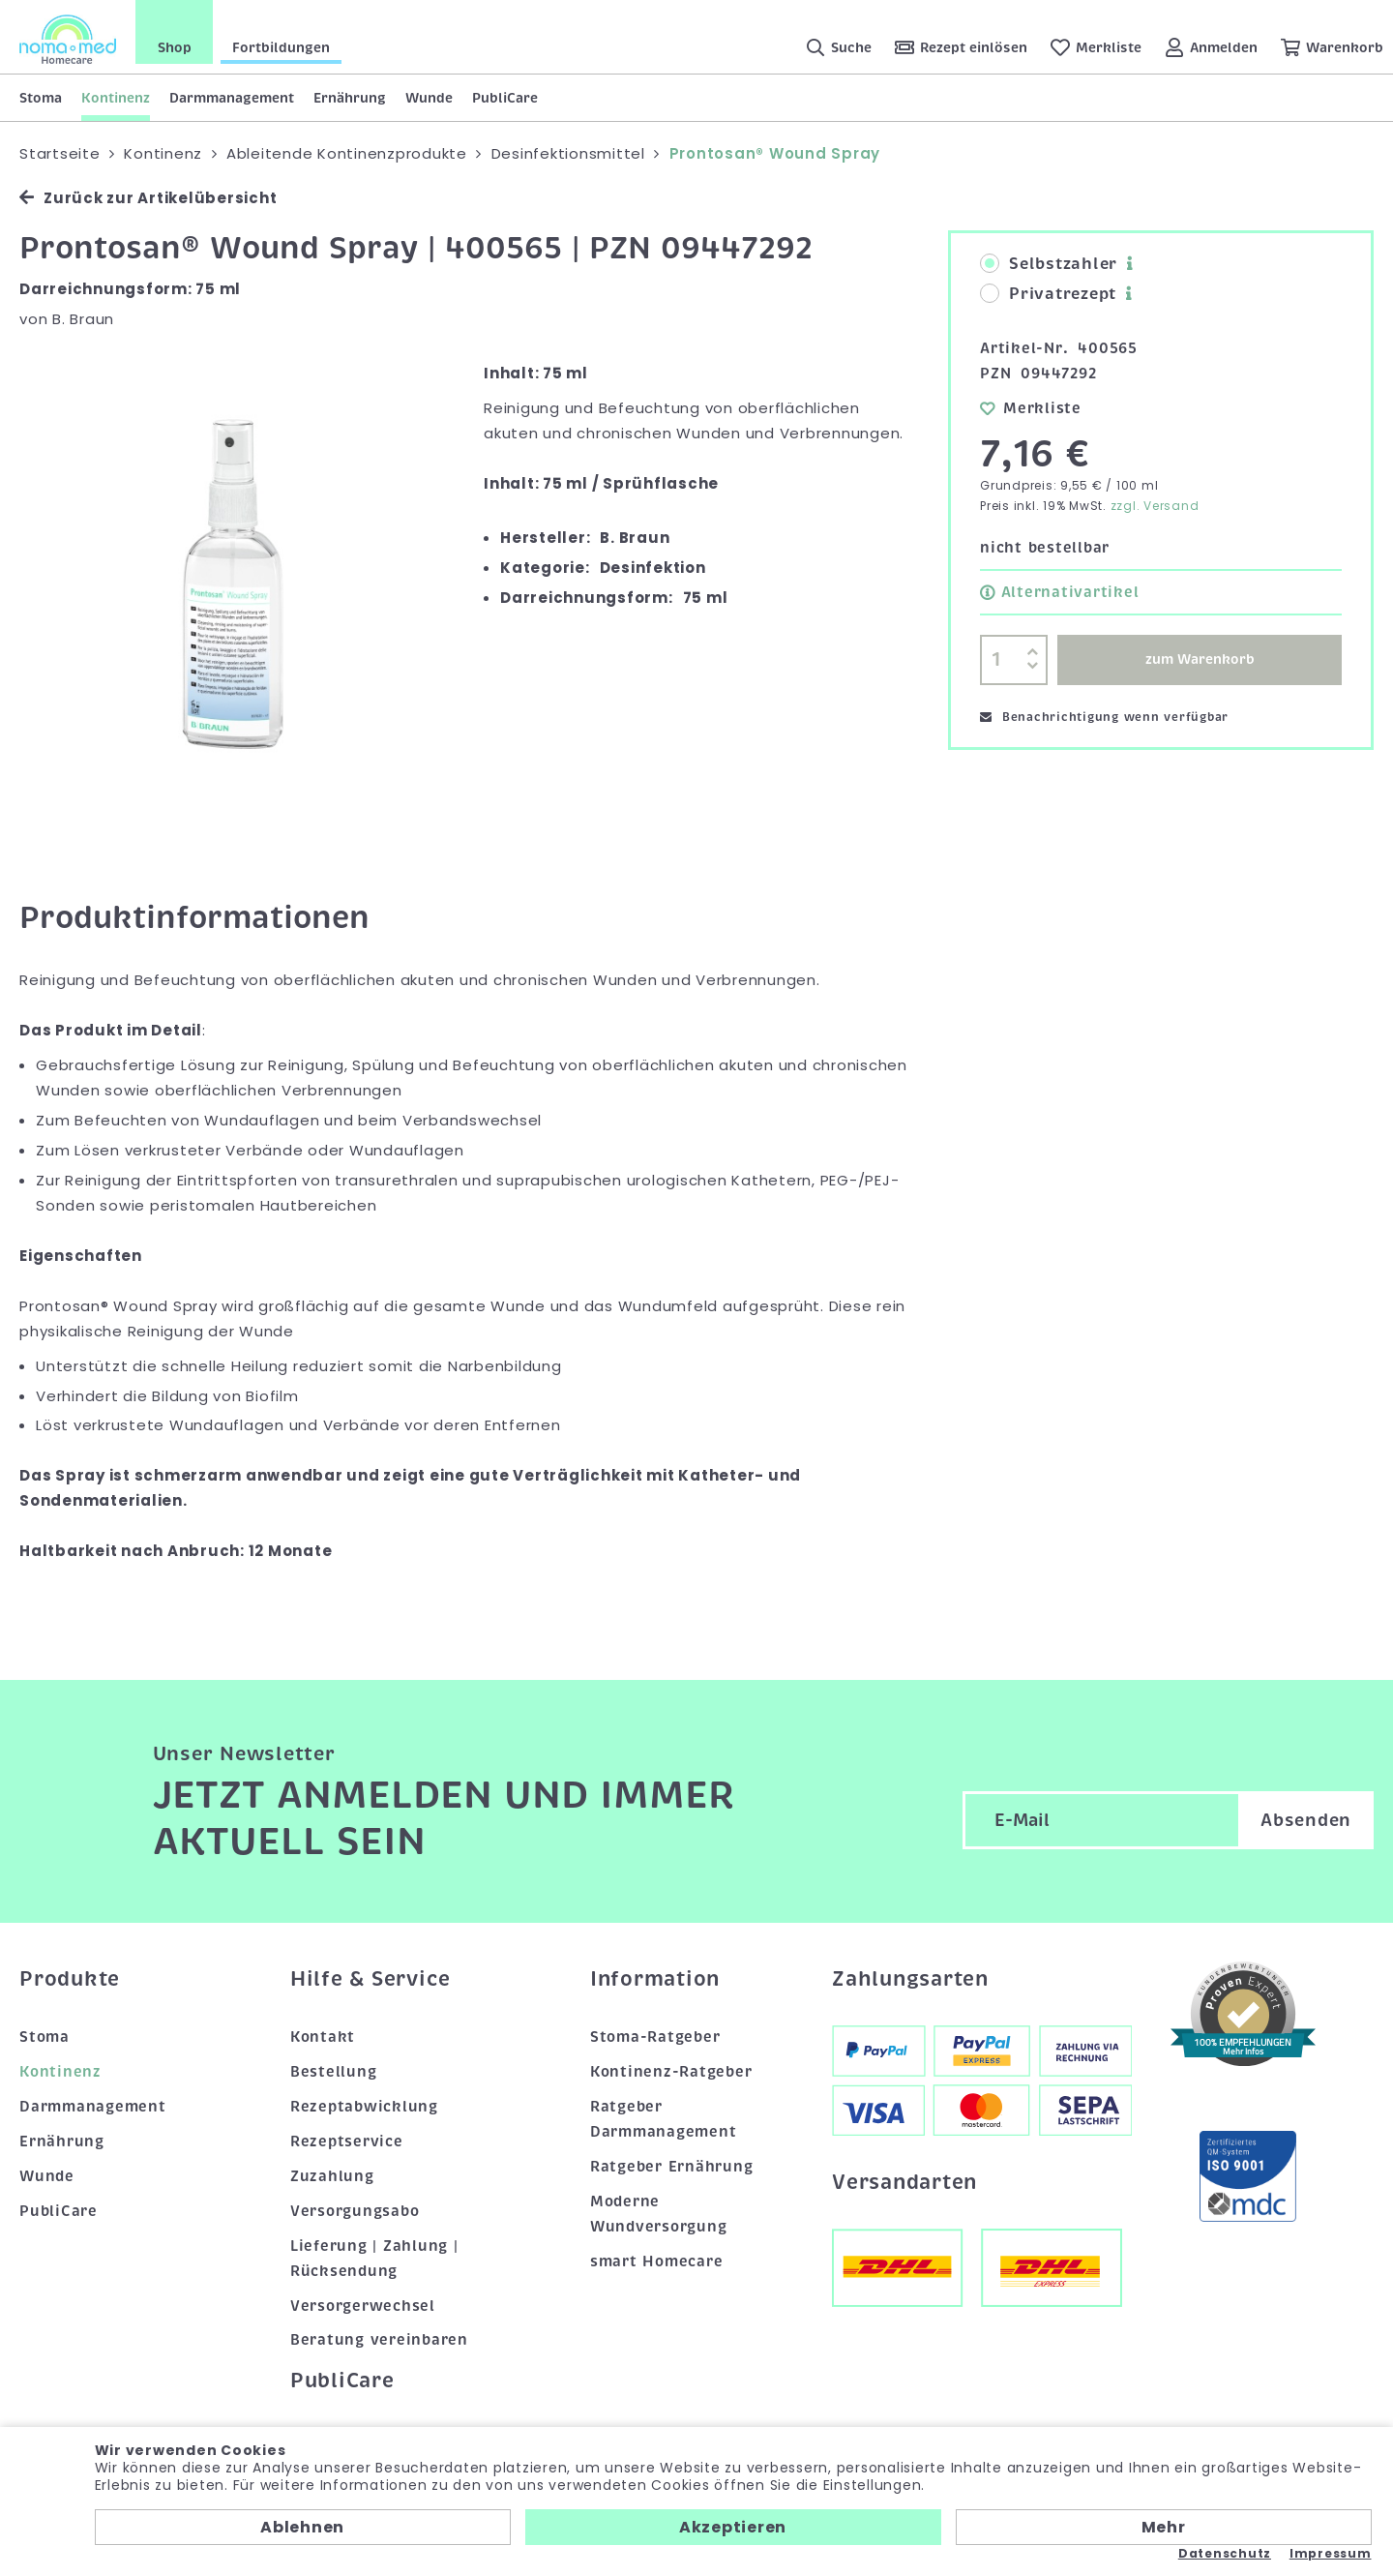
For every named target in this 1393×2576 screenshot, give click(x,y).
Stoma (40, 97)
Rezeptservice (346, 2141)
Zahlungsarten (910, 1979)
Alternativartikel (1059, 592)
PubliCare (505, 97)
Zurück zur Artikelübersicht (148, 198)
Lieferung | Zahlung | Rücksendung (374, 2258)
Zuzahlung (332, 2176)
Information (655, 1979)
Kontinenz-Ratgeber (671, 2072)
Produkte (69, 1979)
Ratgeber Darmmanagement (663, 2119)
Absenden (1305, 1820)
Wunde (429, 97)
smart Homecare (657, 2261)
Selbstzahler (1048, 264)
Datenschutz (1224, 2553)
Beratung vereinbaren (379, 2340)
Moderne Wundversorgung (658, 2214)
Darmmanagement (231, 97)
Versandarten (904, 2182)
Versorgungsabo (355, 2211)
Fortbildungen (281, 47)
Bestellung (333, 2072)
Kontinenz (115, 97)
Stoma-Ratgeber (655, 2037)
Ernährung (349, 97)
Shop (175, 47)
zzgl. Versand (1155, 505)
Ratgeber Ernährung (672, 2166)
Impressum (1330, 2553)
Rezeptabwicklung (364, 2106)
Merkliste (1031, 408)
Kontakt (322, 2037)
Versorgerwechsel (362, 2306)
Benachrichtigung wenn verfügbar (1104, 717)
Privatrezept (1048, 294)
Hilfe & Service (370, 1979)
